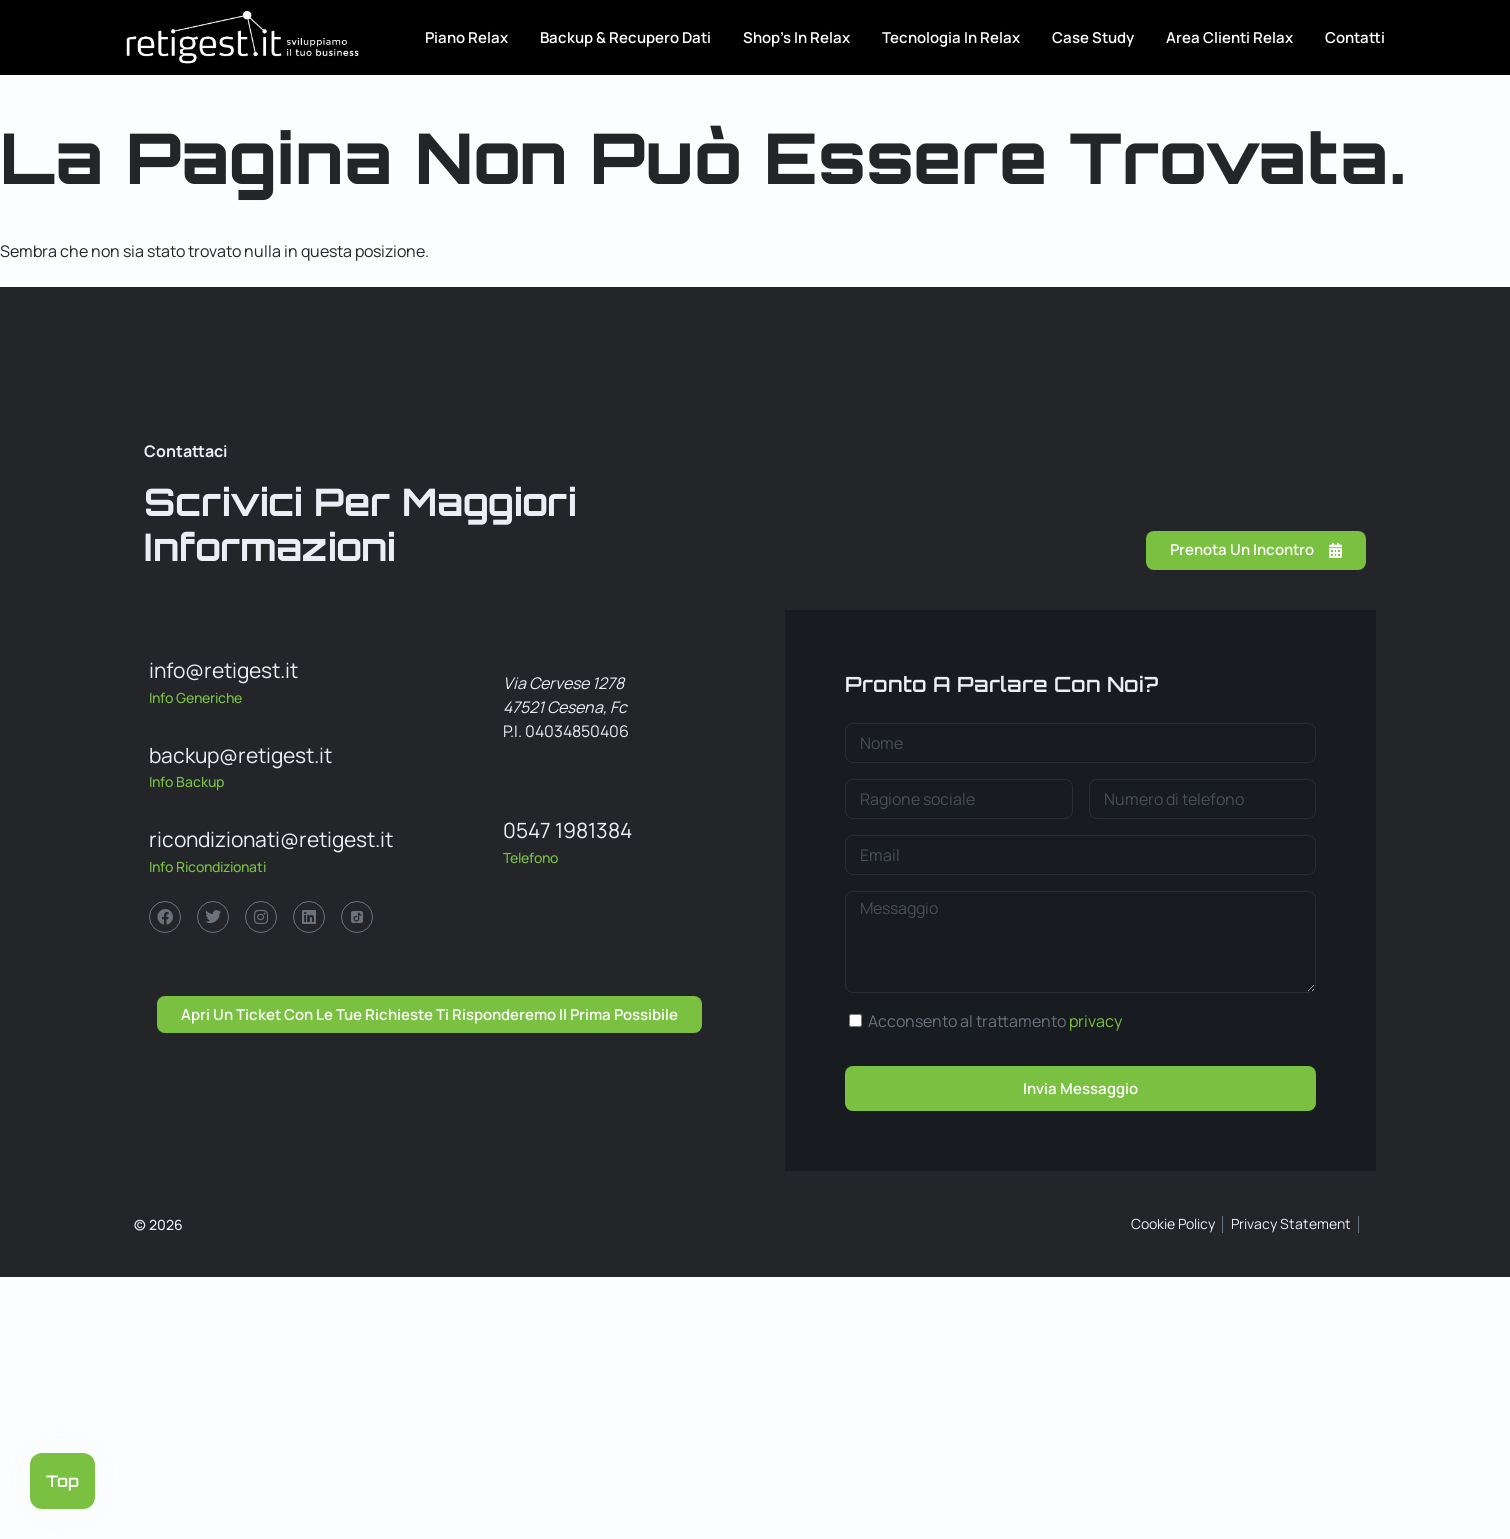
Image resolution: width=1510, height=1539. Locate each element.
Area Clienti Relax (1229, 37)
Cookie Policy (1173, 1223)
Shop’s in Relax (796, 37)
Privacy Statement (1291, 1223)
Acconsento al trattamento (995, 1021)
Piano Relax (466, 37)
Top (62, 1481)
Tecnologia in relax (951, 37)
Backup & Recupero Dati (625, 37)
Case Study (1093, 37)
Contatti (1355, 37)
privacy (1095, 1021)
